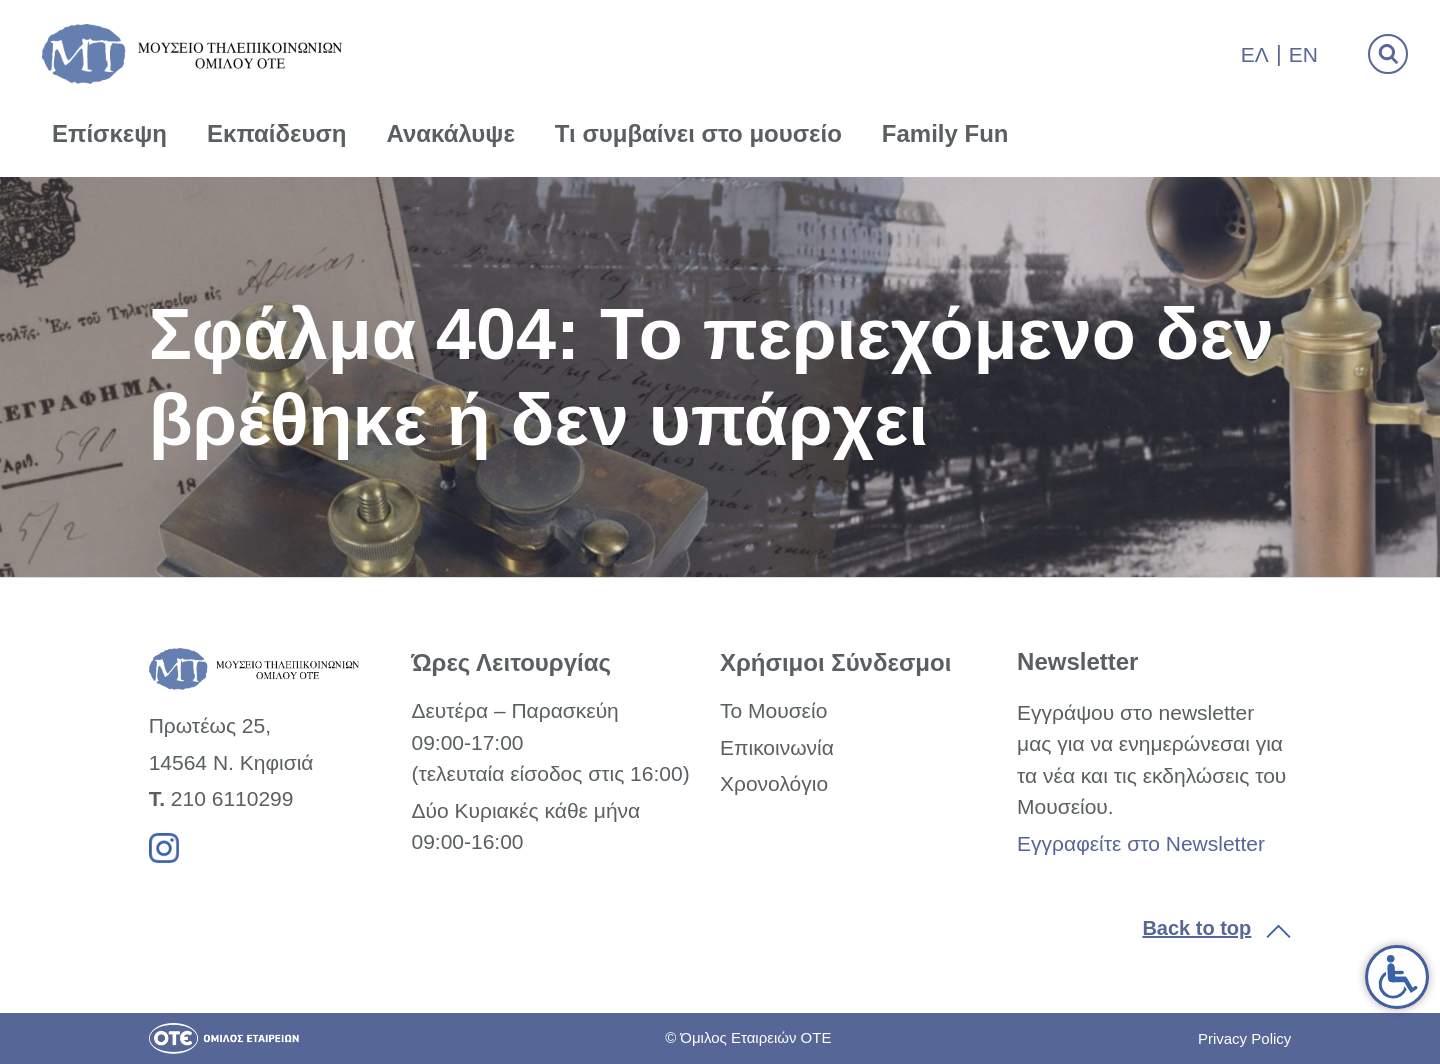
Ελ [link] (1255, 54)
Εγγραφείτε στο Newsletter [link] (1141, 843)
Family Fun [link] (945, 133)
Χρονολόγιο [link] (774, 783)
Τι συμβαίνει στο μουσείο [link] (698, 133)
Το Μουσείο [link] (773, 710)
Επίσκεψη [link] (109, 133)
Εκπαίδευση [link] (277, 133)
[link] (1397, 977)
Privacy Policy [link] (1244, 1038)
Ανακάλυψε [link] (451, 133)
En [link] (1303, 54)
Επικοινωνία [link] (777, 747)
